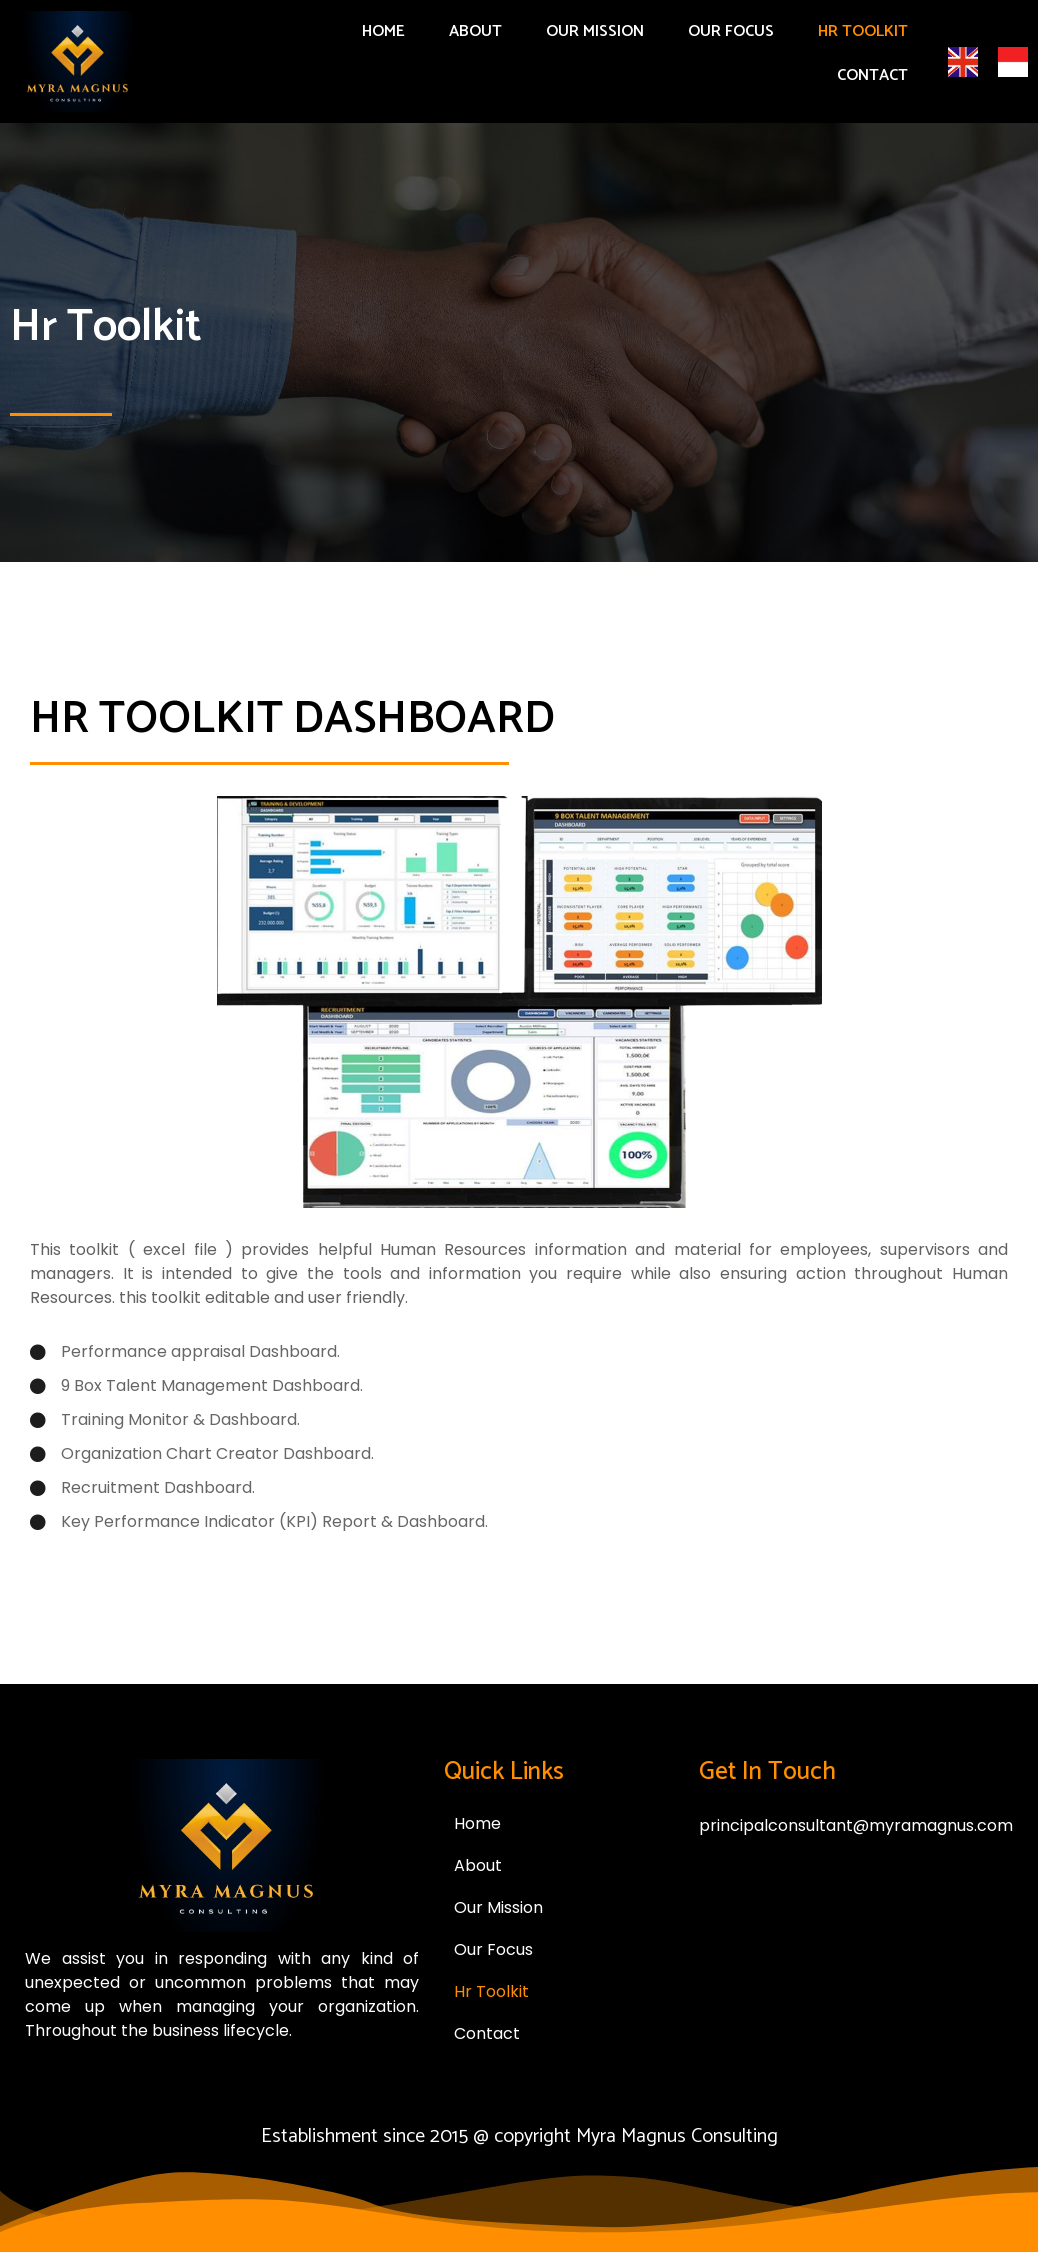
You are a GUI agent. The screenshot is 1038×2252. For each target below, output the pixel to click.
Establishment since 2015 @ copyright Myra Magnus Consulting (519, 2136)
